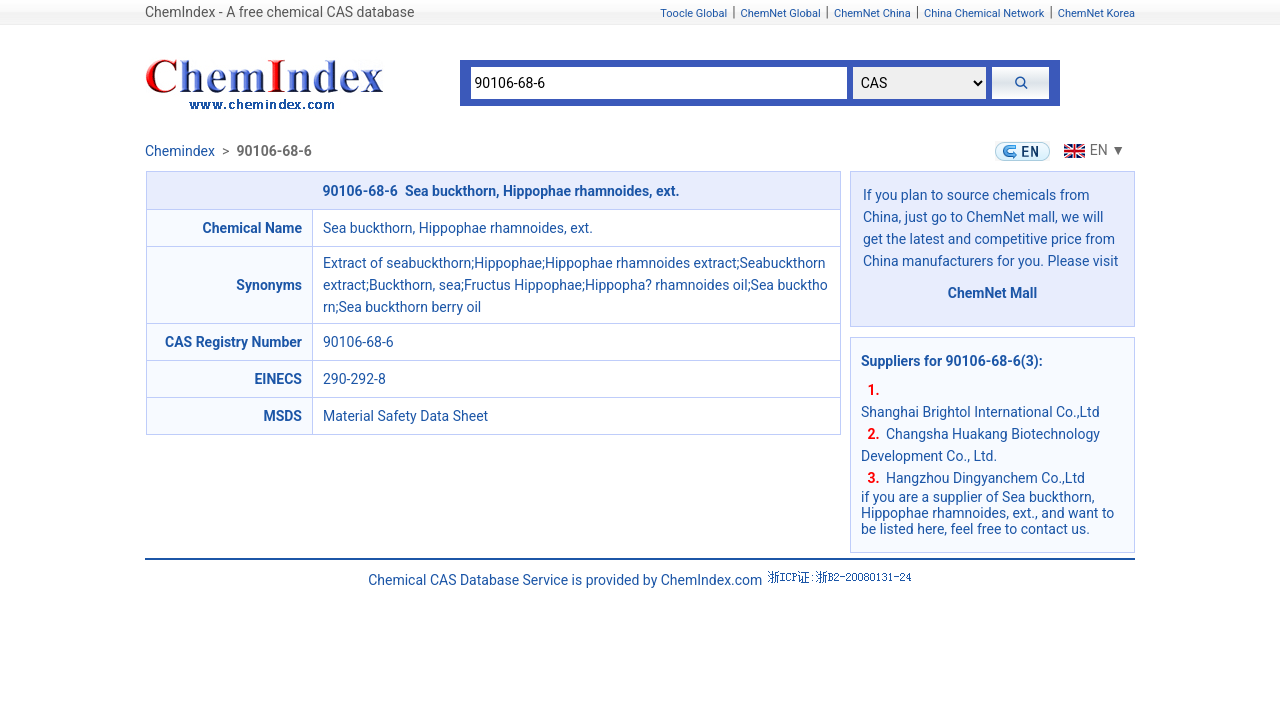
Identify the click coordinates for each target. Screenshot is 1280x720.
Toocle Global (693, 13)
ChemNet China (872, 13)
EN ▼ (1092, 150)
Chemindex (180, 151)
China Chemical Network (984, 13)
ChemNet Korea (1096, 13)
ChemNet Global (781, 13)
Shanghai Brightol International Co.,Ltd (980, 412)
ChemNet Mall (993, 293)
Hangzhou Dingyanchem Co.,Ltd (985, 478)
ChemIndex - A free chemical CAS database (279, 12)
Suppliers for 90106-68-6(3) (950, 361)
